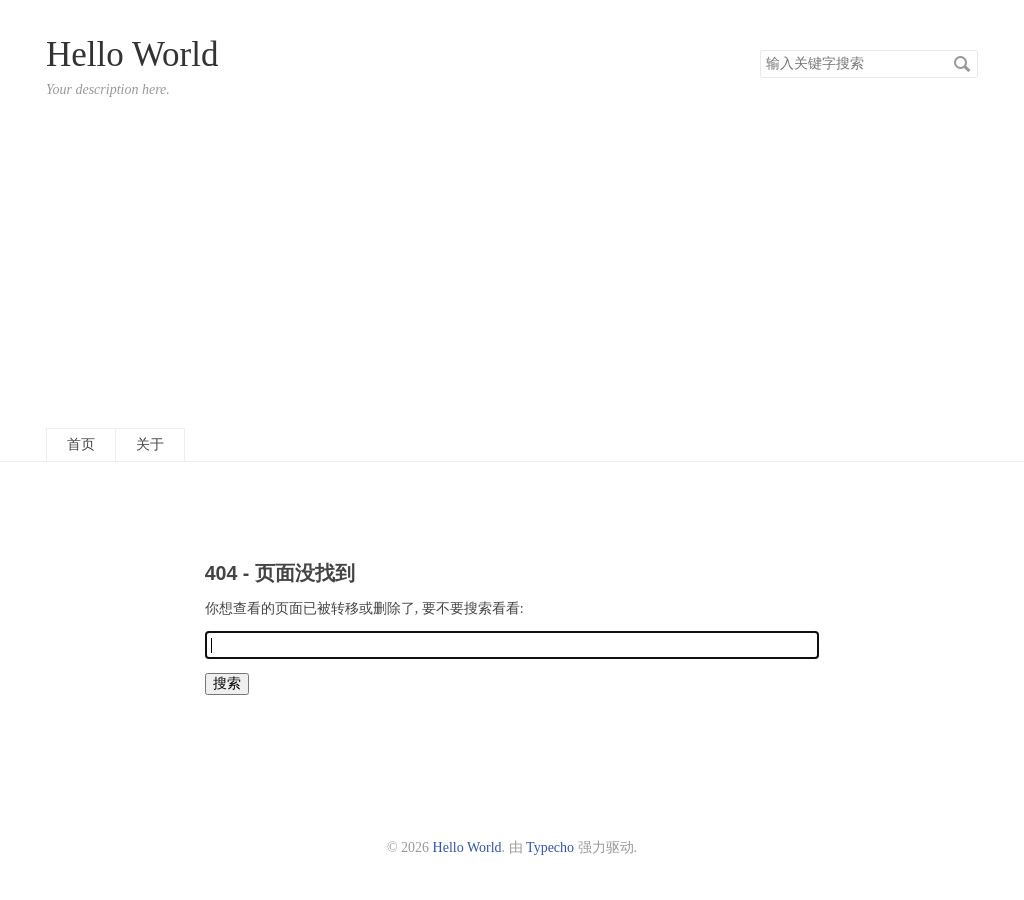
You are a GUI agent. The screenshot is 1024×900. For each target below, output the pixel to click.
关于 (150, 444)
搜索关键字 (759, 49)
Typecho (550, 847)
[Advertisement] (512, 263)
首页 (81, 444)
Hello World (132, 54)
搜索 (962, 64)
